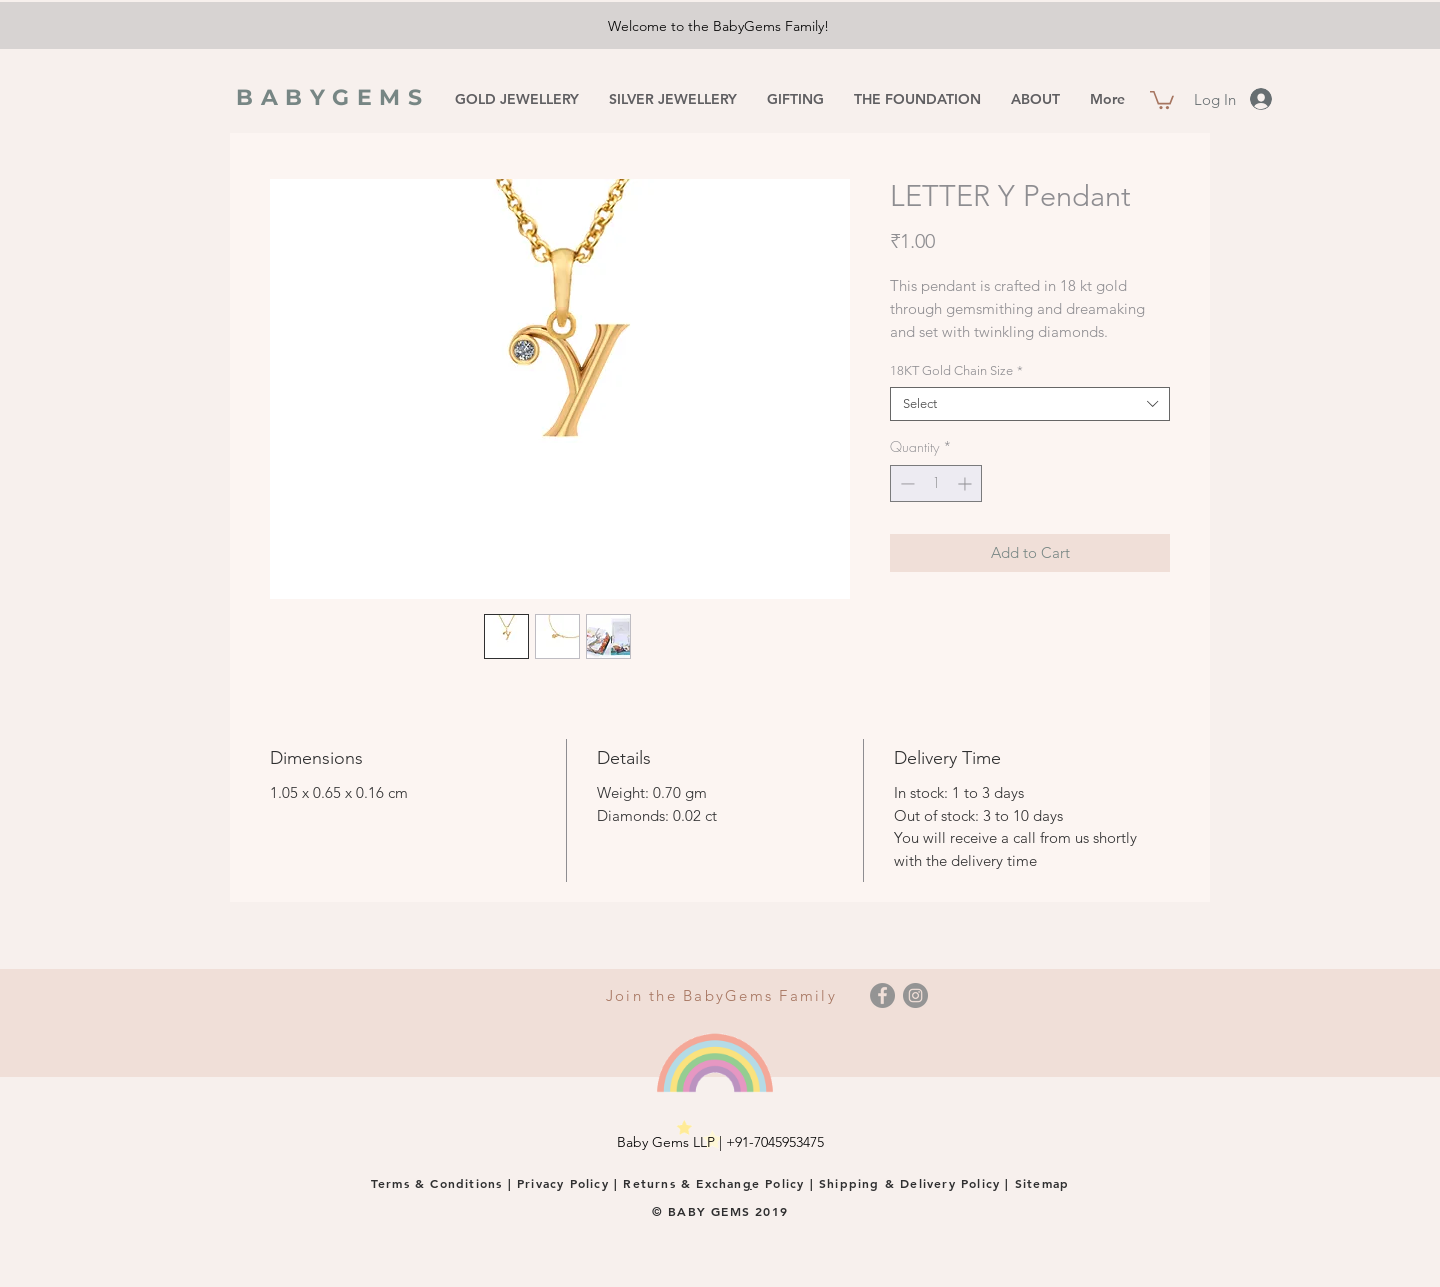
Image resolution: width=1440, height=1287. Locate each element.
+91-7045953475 (775, 1142)
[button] (1162, 99)
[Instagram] (915, 995)
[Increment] (966, 483)
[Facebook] (882, 995)
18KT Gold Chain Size (956, 370)
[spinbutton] (936, 483)
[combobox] (1030, 404)
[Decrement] (905, 483)
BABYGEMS (333, 97)
